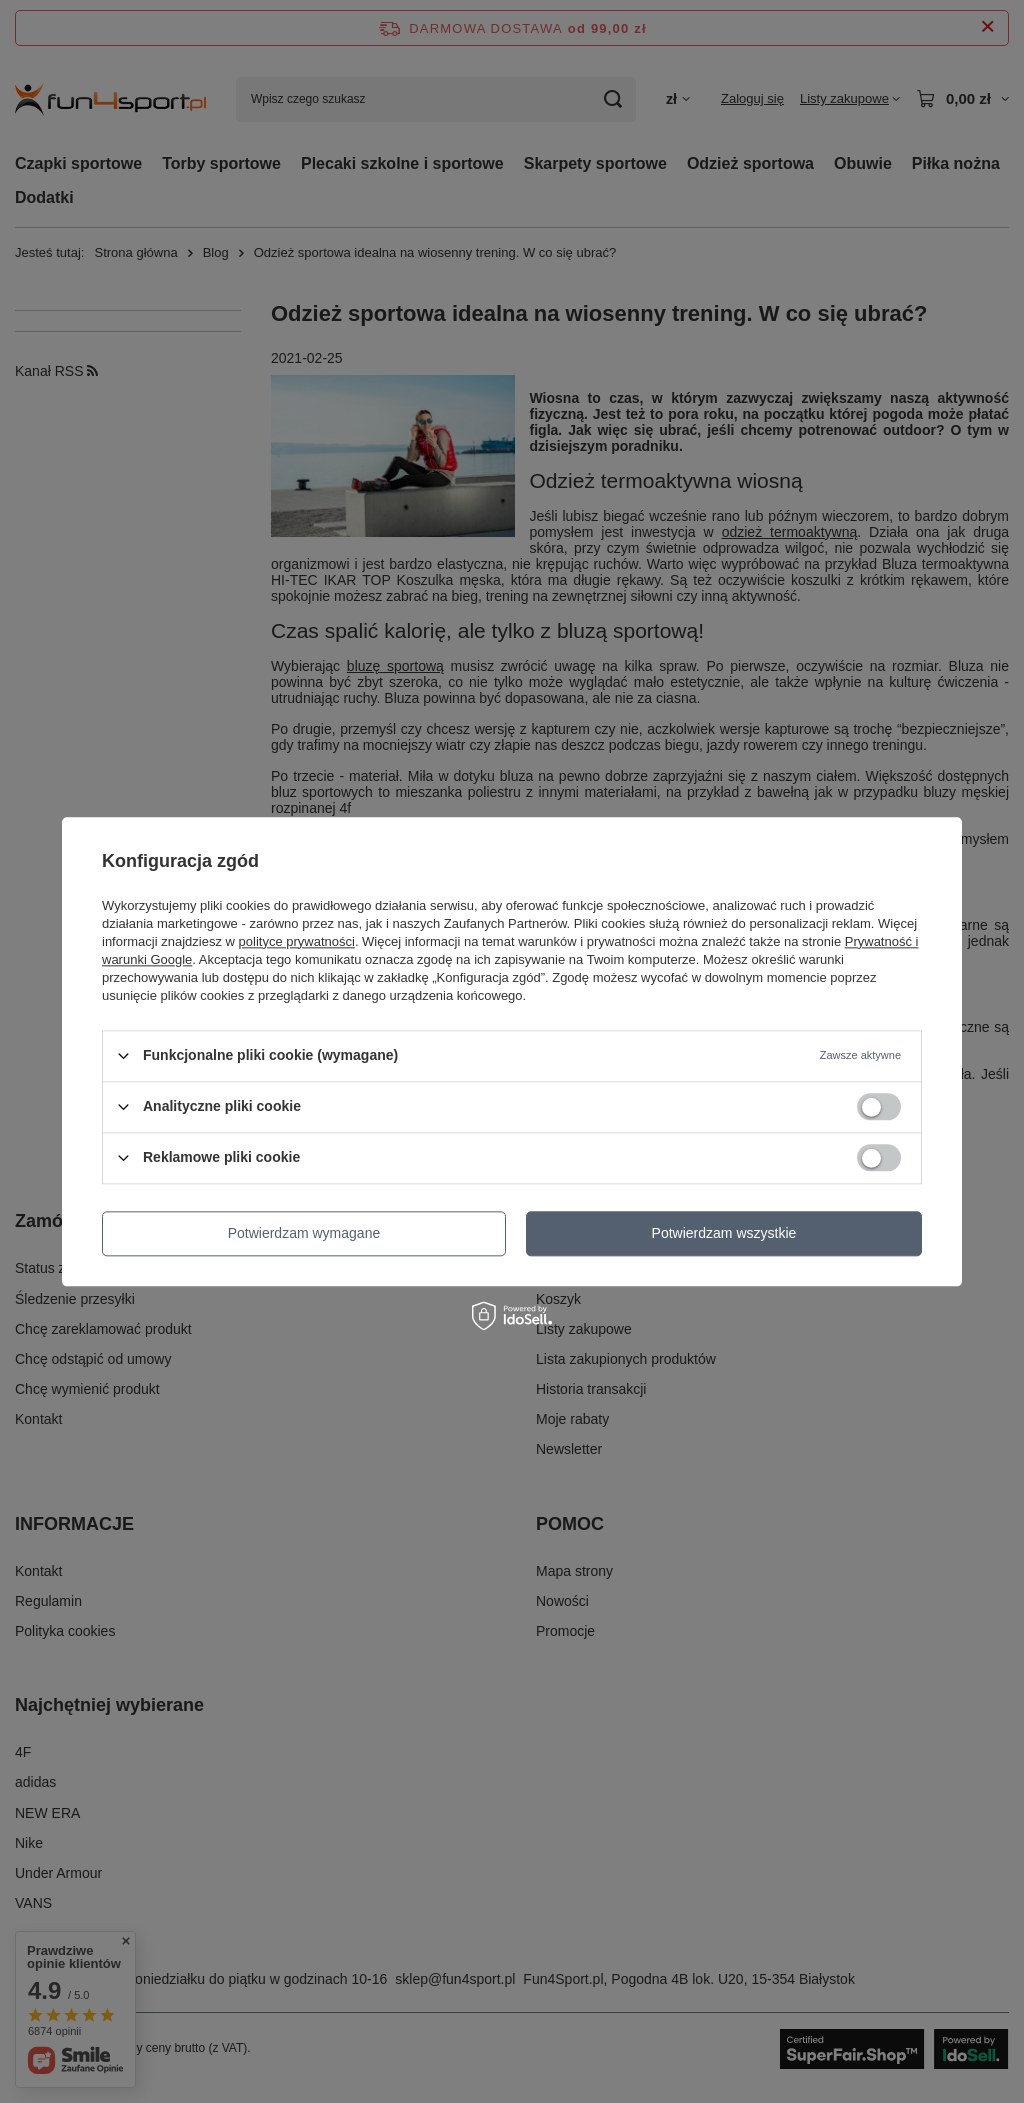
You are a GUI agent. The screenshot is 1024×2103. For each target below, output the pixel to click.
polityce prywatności (297, 941)
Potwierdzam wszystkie (724, 1233)
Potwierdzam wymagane (304, 1233)
